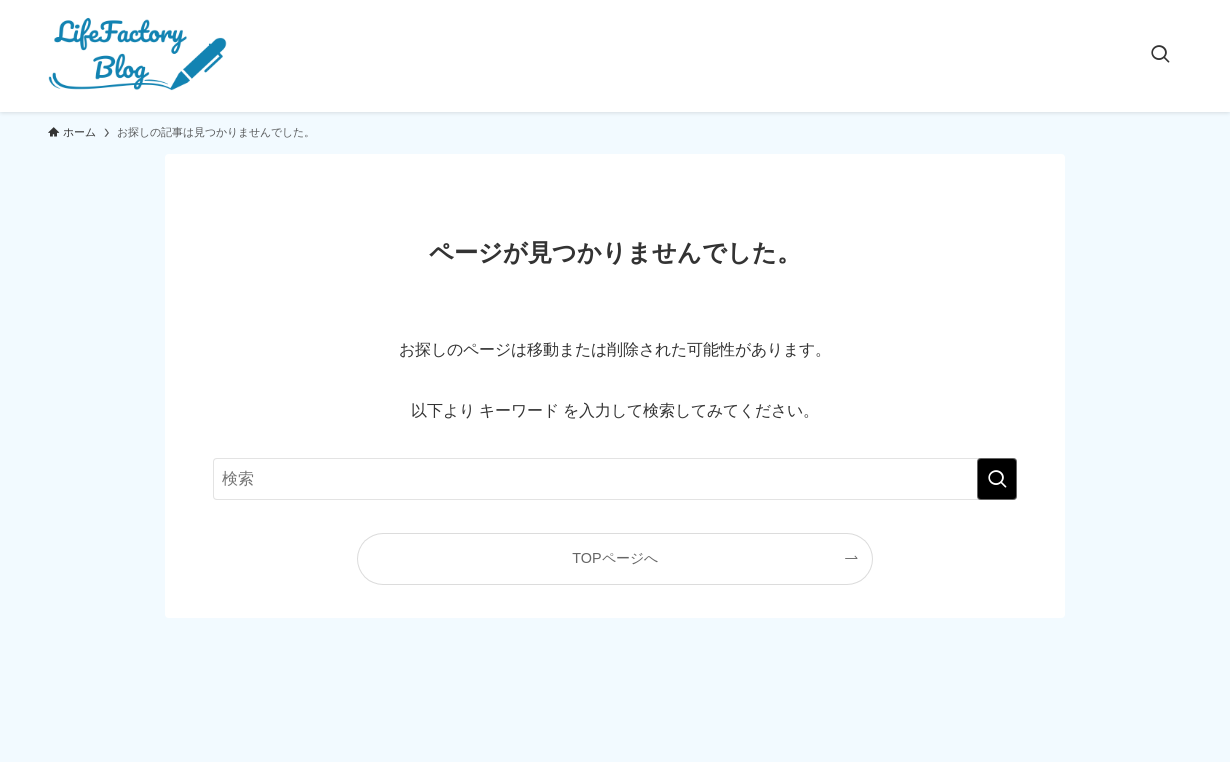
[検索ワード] (615, 479)
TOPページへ (614, 558)
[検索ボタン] (1160, 56)
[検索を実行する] (997, 479)
